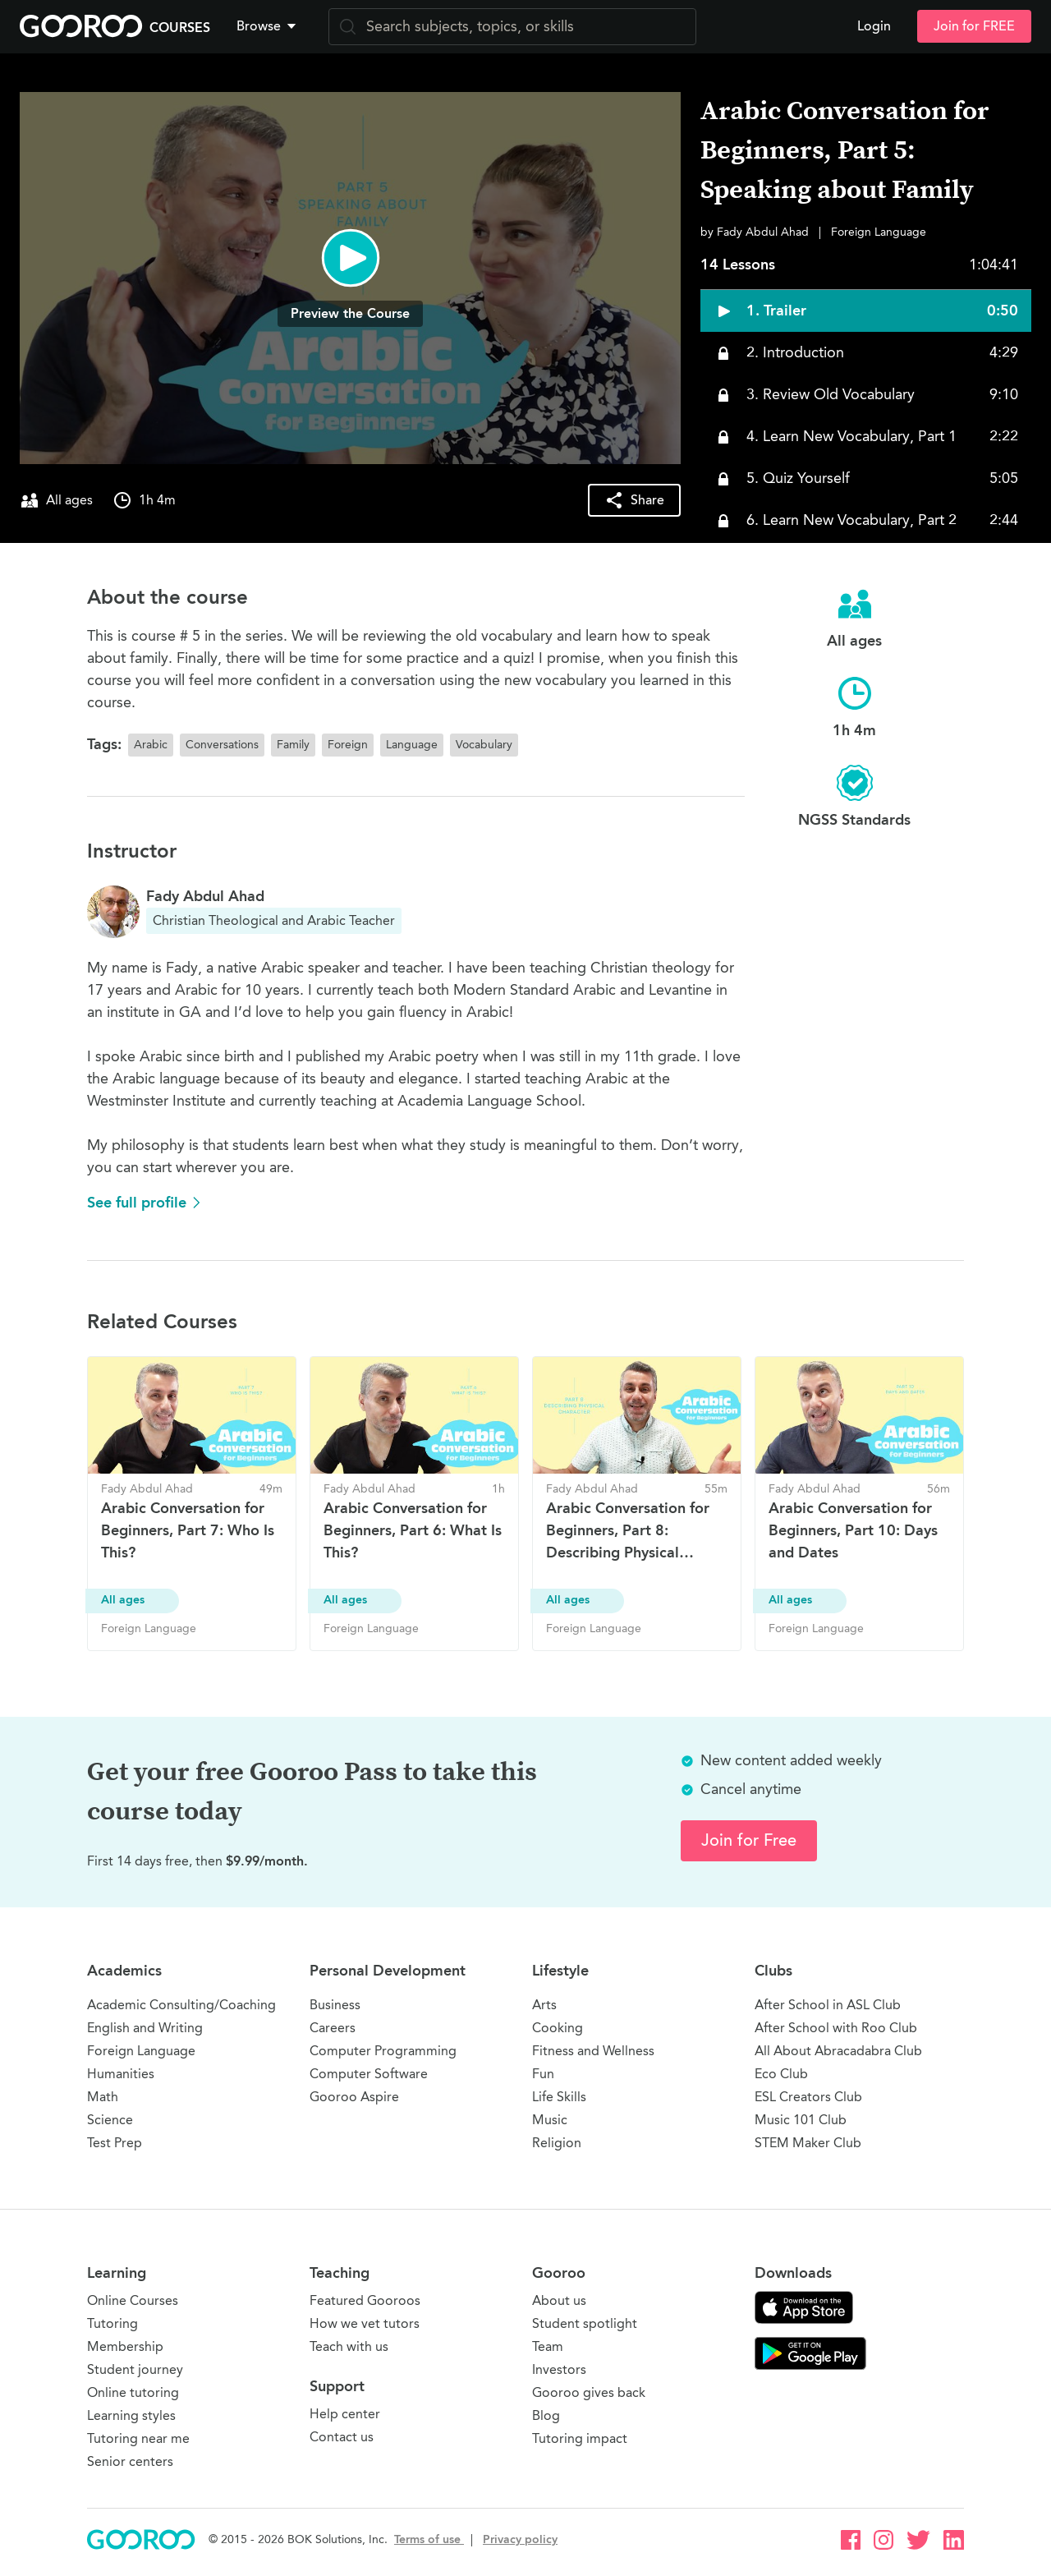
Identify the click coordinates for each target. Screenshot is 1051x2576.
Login (874, 26)
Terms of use (429, 2539)
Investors (559, 2369)
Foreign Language (141, 2050)
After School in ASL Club (828, 2004)
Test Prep (114, 2142)
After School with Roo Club (836, 2028)
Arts (544, 2004)
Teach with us (349, 2346)
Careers (333, 2028)
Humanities (120, 2074)
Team (547, 2346)
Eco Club (781, 2074)
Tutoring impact (579, 2438)
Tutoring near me (138, 2438)
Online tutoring (133, 2392)
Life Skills (559, 2096)
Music (549, 2120)
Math (102, 2096)
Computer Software (369, 2074)
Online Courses (132, 2300)
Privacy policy (520, 2539)
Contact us (342, 2437)
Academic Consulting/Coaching (181, 2004)
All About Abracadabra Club (838, 2050)
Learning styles (131, 2415)
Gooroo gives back (588, 2392)
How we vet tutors (365, 2323)
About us (559, 2300)
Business (335, 2004)
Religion (556, 2142)
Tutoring (112, 2323)
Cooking (557, 2028)
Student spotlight (584, 2323)
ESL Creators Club (808, 2096)
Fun (543, 2074)
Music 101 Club (801, 2120)
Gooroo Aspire (354, 2096)
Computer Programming (383, 2050)
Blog (546, 2415)
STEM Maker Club (808, 2142)
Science (110, 2120)
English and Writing (145, 2028)
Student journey (135, 2369)
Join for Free (748, 1840)
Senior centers (130, 2461)
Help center (345, 2414)
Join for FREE (974, 26)
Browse (267, 26)
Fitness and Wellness (593, 2050)
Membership (125, 2346)
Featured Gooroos (365, 2300)
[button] (269, 26)
